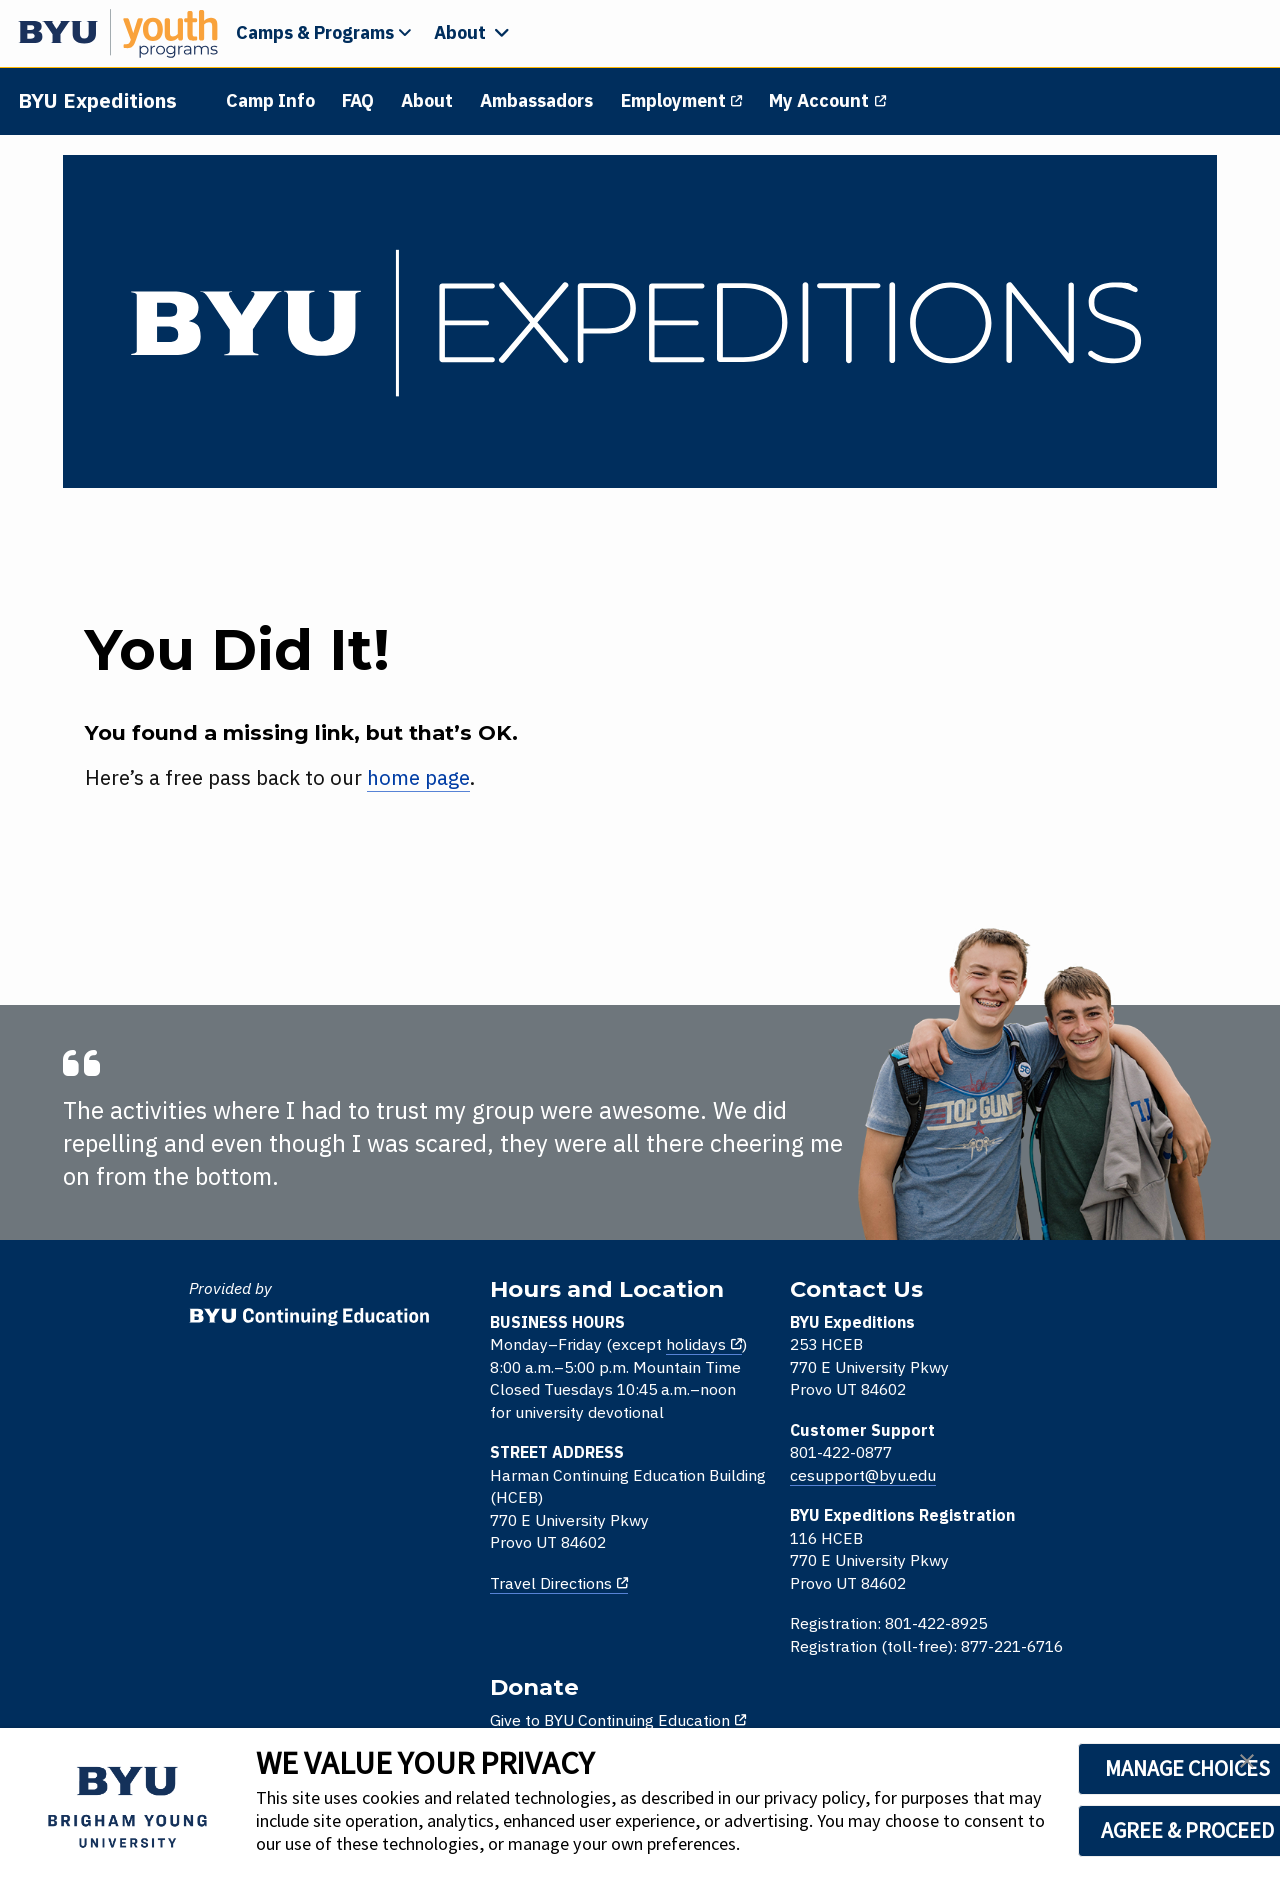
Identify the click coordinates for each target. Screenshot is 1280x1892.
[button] (1247, 1767)
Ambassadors (538, 100)
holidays (557, 1351)
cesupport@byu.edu (713, 1482)
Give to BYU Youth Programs (1031, 1410)
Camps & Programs (315, 32)
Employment (674, 100)
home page (407, 783)
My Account (820, 100)
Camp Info (272, 100)
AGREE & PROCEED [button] (1101, 1830)
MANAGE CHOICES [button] (1101, 1768)
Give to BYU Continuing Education (1049, 1329)
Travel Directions (412, 1590)
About (429, 100)
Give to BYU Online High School (1041, 1369)
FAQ (360, 100)
